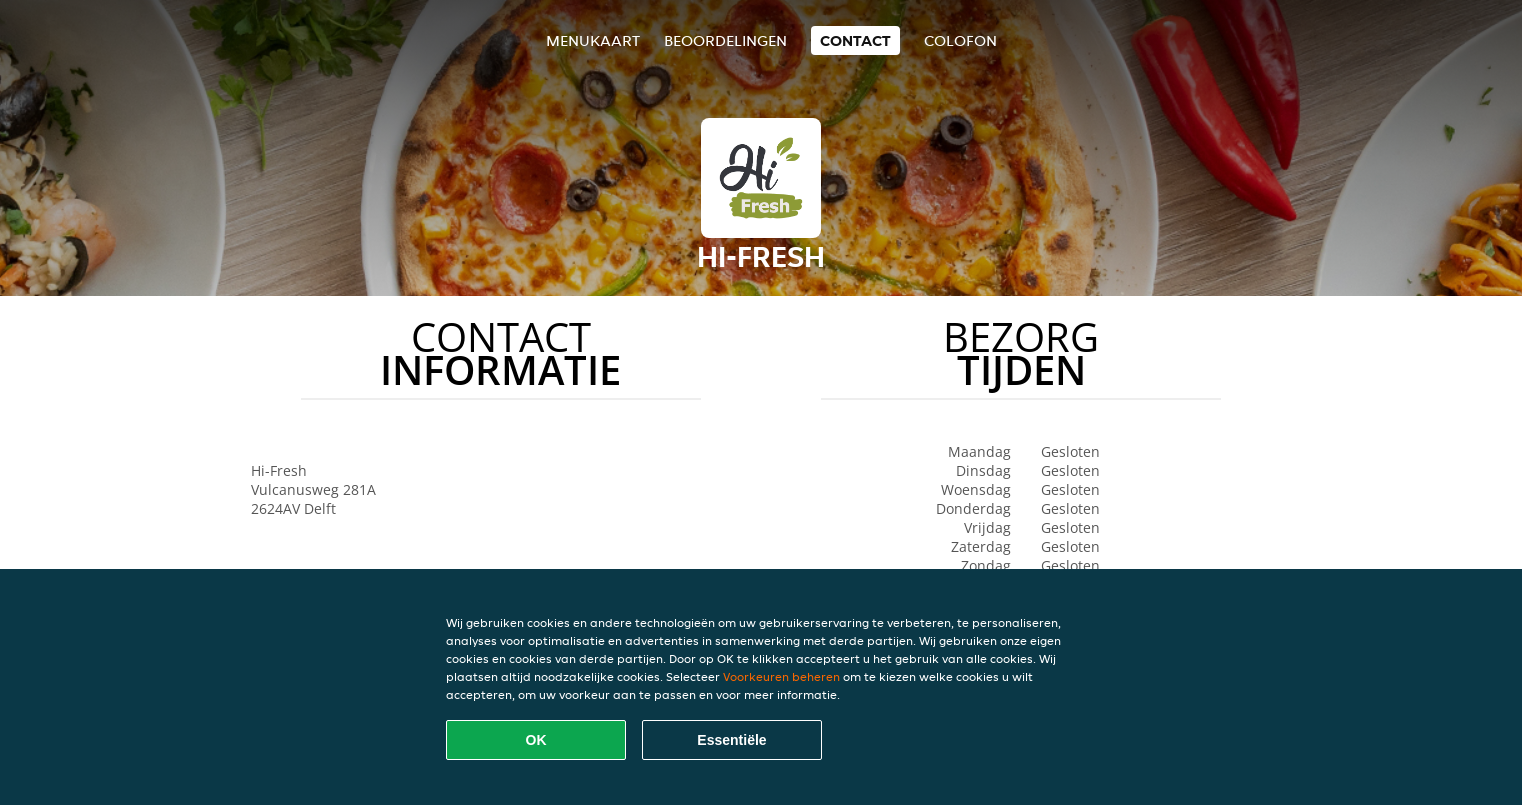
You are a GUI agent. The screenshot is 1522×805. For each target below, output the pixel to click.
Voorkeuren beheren (781, 676)
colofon (960, 40)
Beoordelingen (725, 40)
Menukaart (593, 40)
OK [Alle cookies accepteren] (536, 740)
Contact (855, 40)
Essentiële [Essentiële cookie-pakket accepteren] (731, 740)
